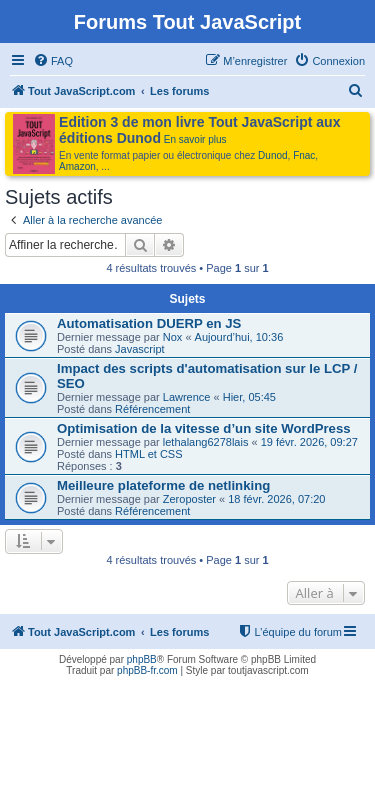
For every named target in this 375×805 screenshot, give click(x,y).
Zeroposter (189, 499)
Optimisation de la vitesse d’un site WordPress (204, 428)
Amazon (77, 166)
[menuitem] (53, 61)
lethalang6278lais (206, 442)
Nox (173, 337)
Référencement (152, 409)
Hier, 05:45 (249, 397)
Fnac (304, 155)
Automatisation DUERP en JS (149, 323)
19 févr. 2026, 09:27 (309, 442)
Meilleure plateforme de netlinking (163, 485)
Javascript (140, 349)
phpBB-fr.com (147, 670)
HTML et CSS (148, 454)
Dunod (272, 155)
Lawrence (187, 397)
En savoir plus (195, 139)
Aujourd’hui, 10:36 (239, 337)
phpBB (142, 659)
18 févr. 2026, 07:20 (276, 499)
